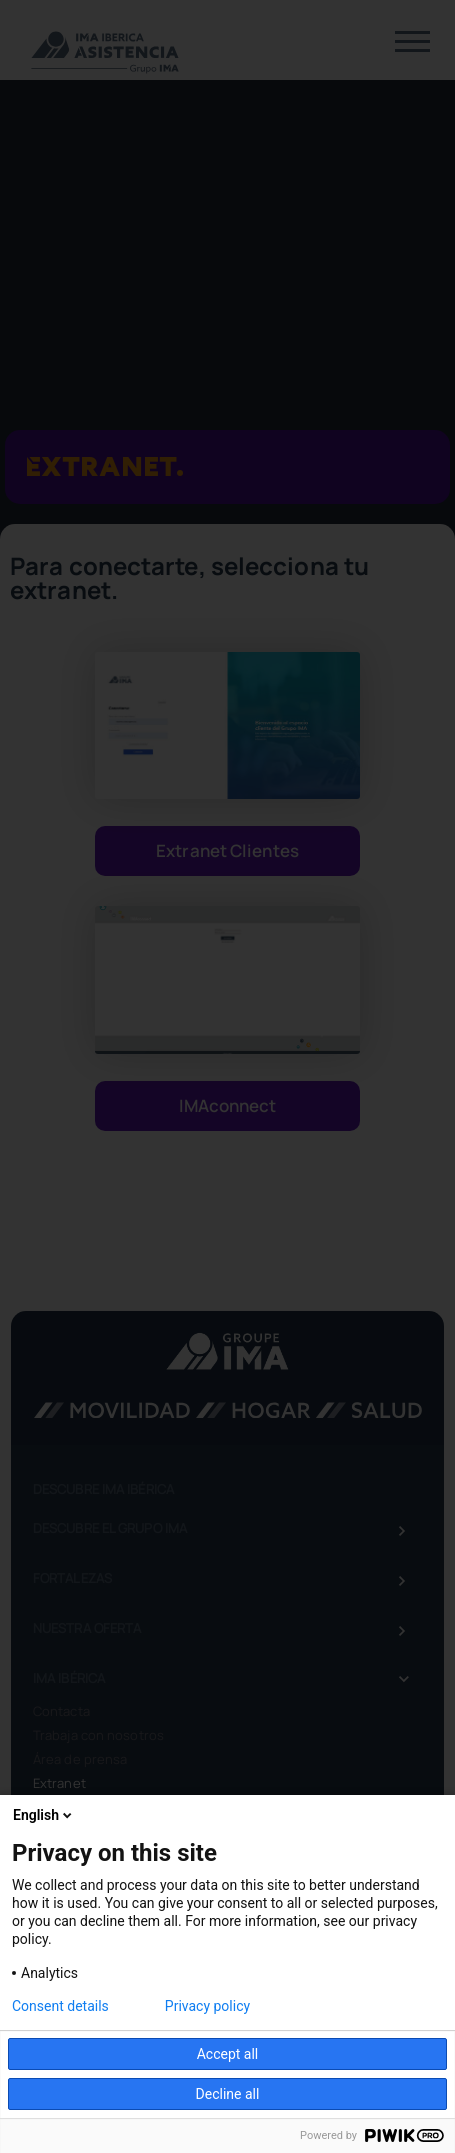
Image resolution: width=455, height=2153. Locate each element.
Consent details (60, 2006)
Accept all (228, 2054)
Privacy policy (207, 2006)
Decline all (228, 2094)
